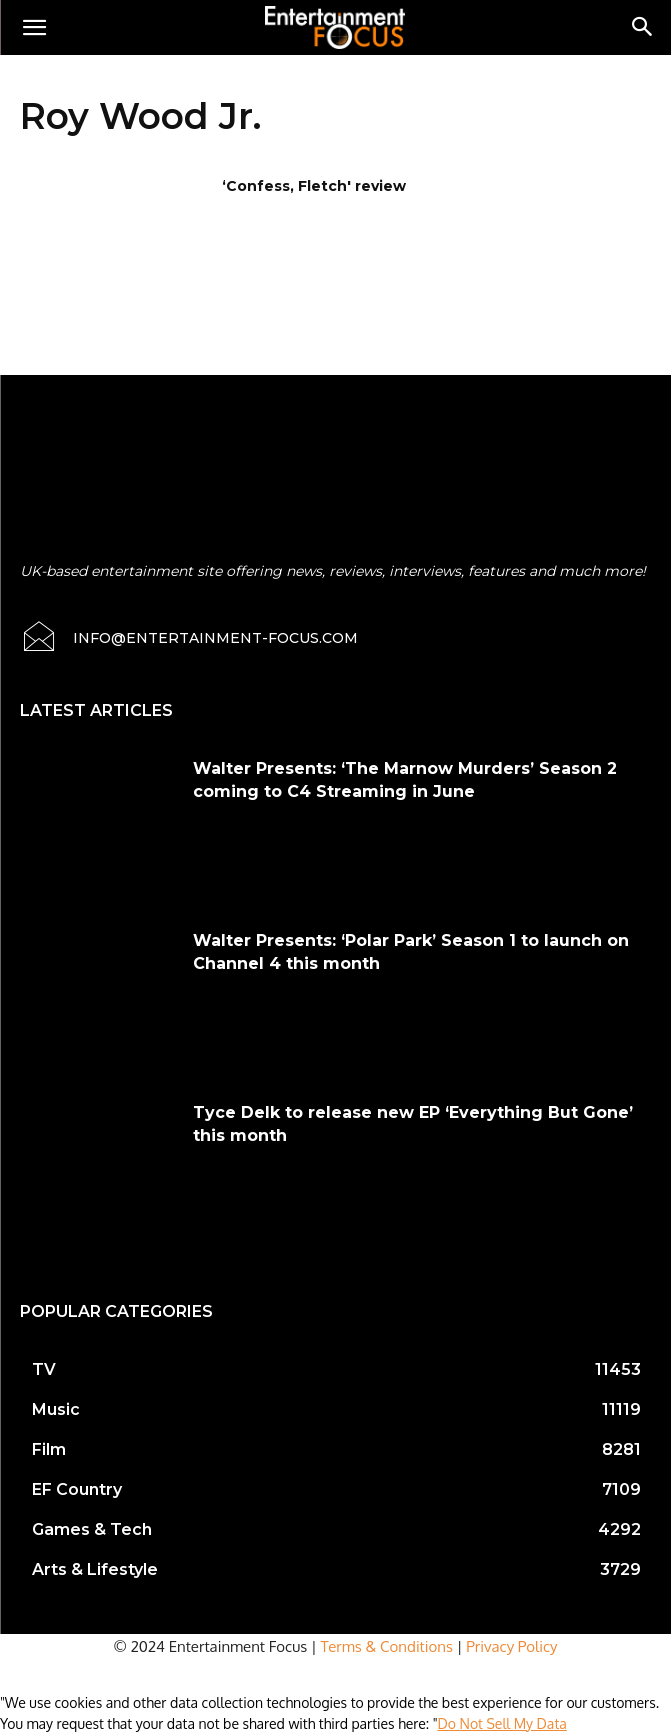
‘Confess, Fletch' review (314, 186)
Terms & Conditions (387, 1646)
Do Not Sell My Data (502, 1723)
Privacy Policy (511, 1646)
